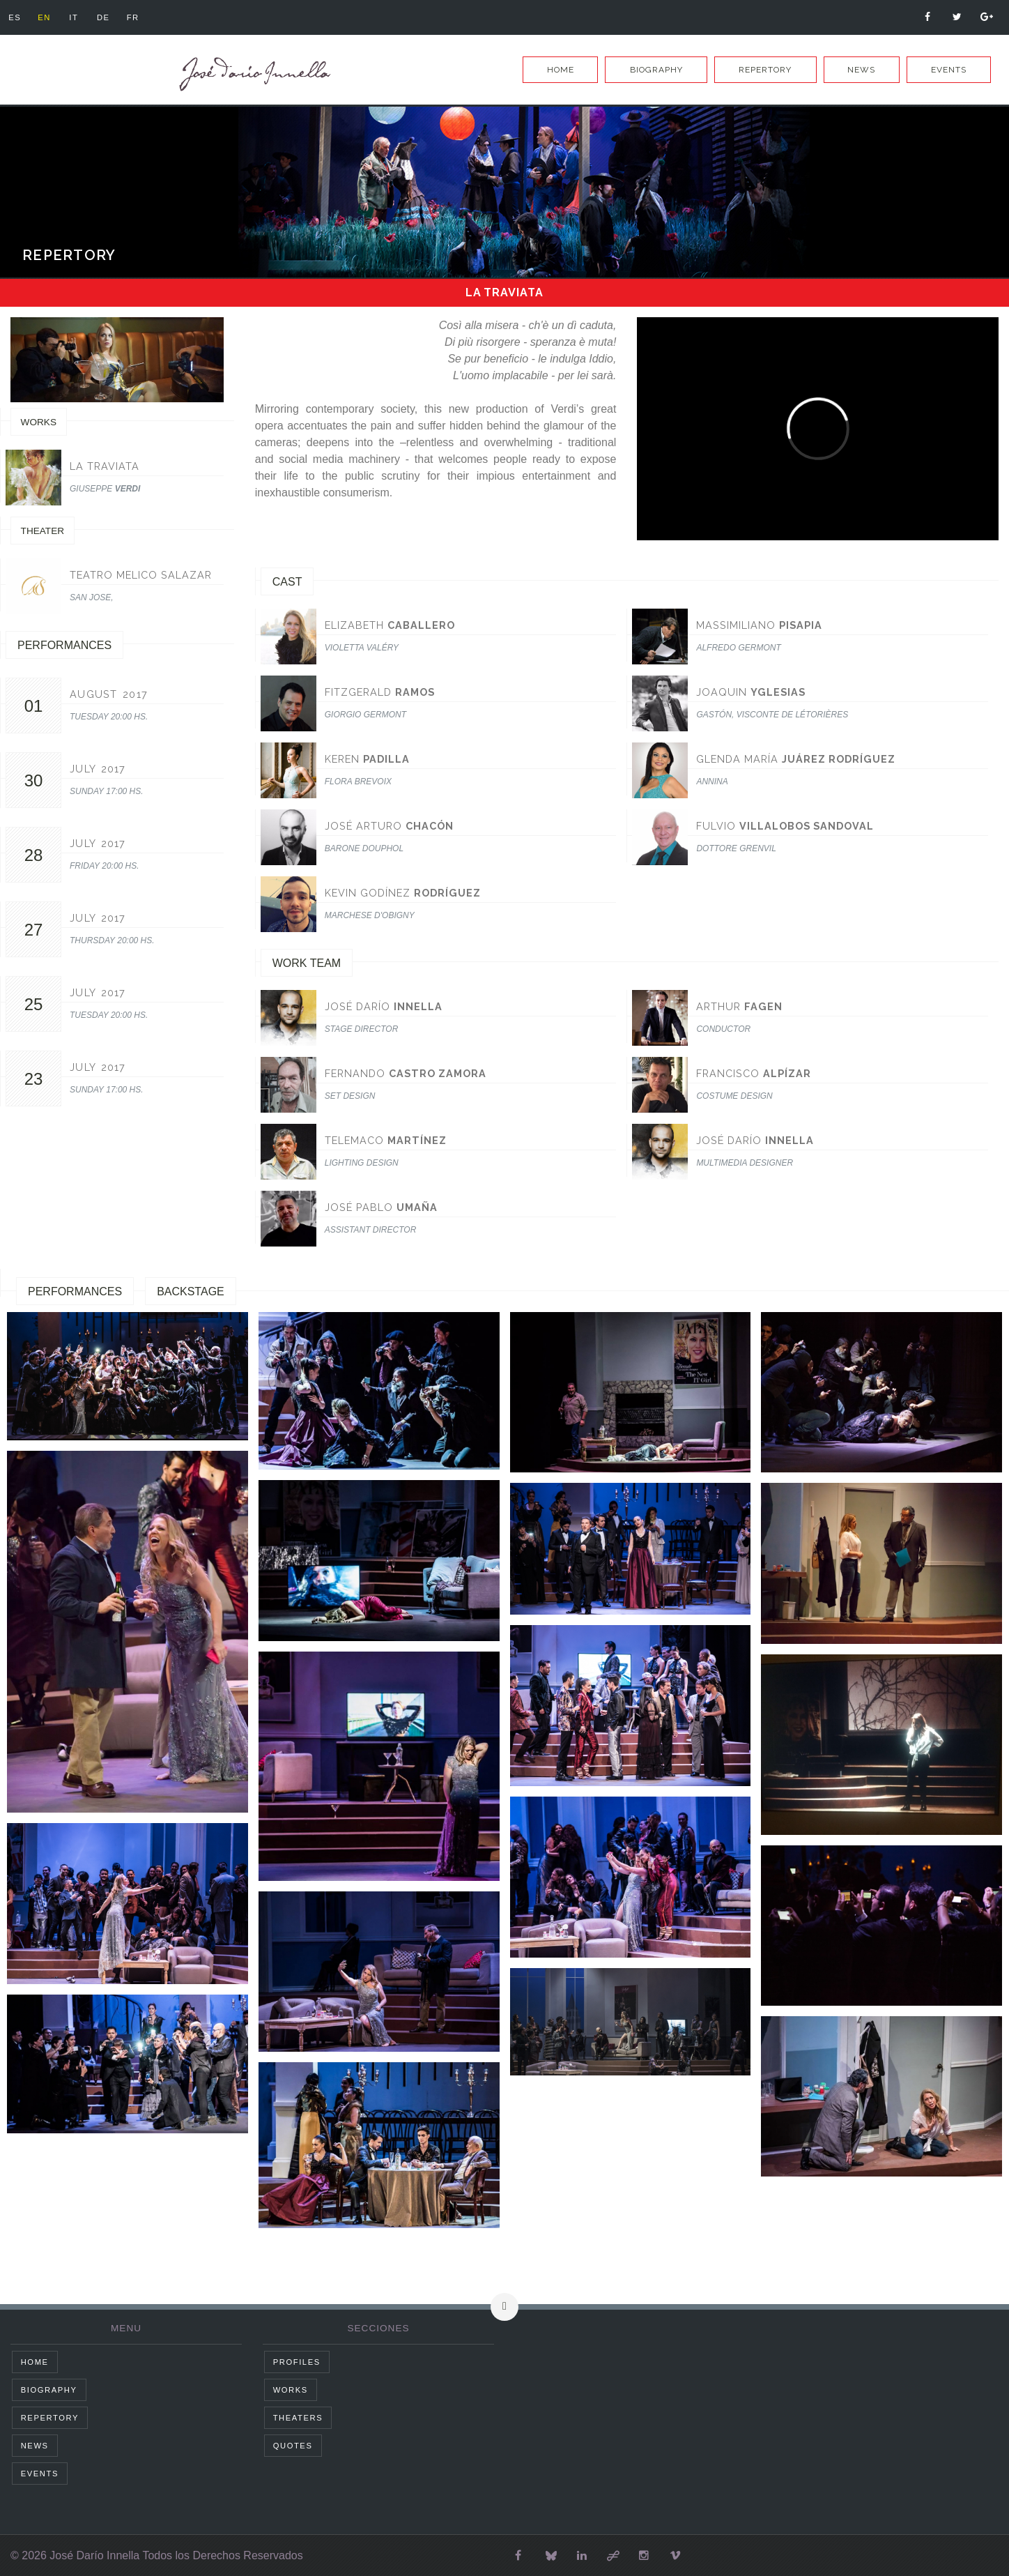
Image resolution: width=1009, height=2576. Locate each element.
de (103, 17)
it (73, 17)
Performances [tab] (75, 1291)
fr (133, 17)
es (14, 17)
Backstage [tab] (190, 1291)
